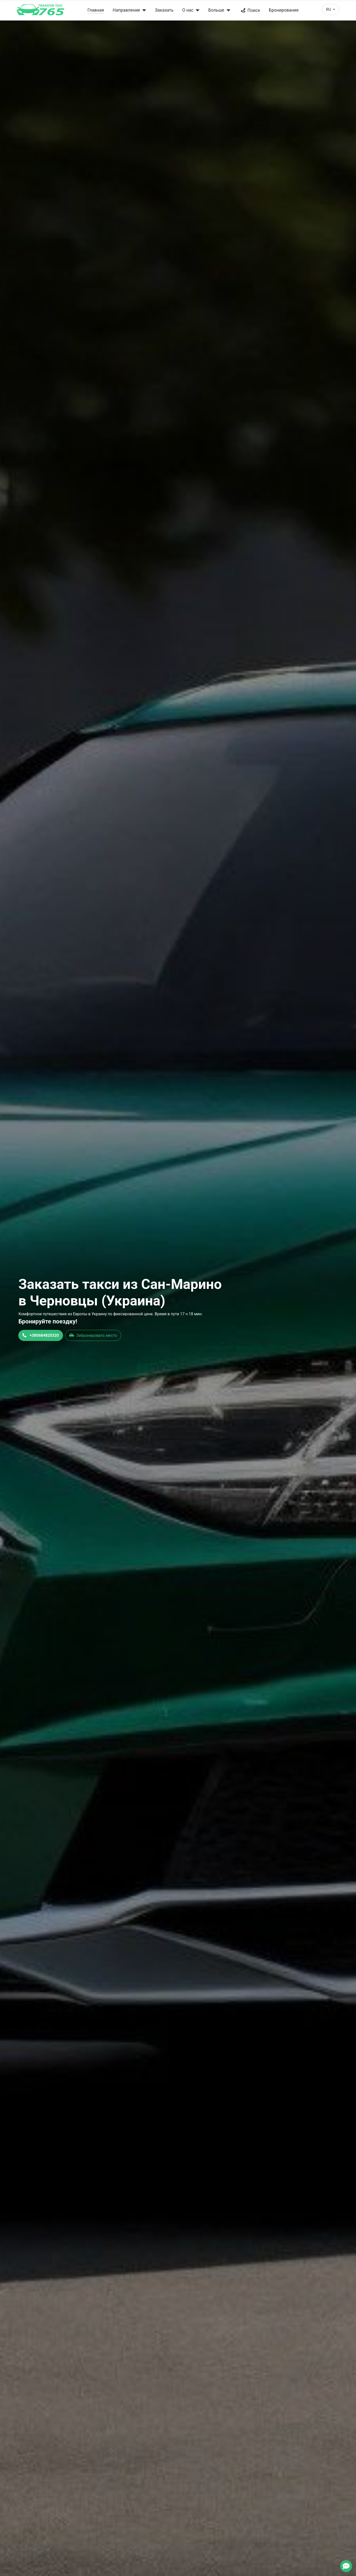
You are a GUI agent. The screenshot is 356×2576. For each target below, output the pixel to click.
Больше (216, 10)
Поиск (249, 10)
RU (329, 9)
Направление (126, 10)
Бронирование (284, 10)
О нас (187, 10)
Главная (96, 10)
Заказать (164, 10)
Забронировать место (93, 1335)
